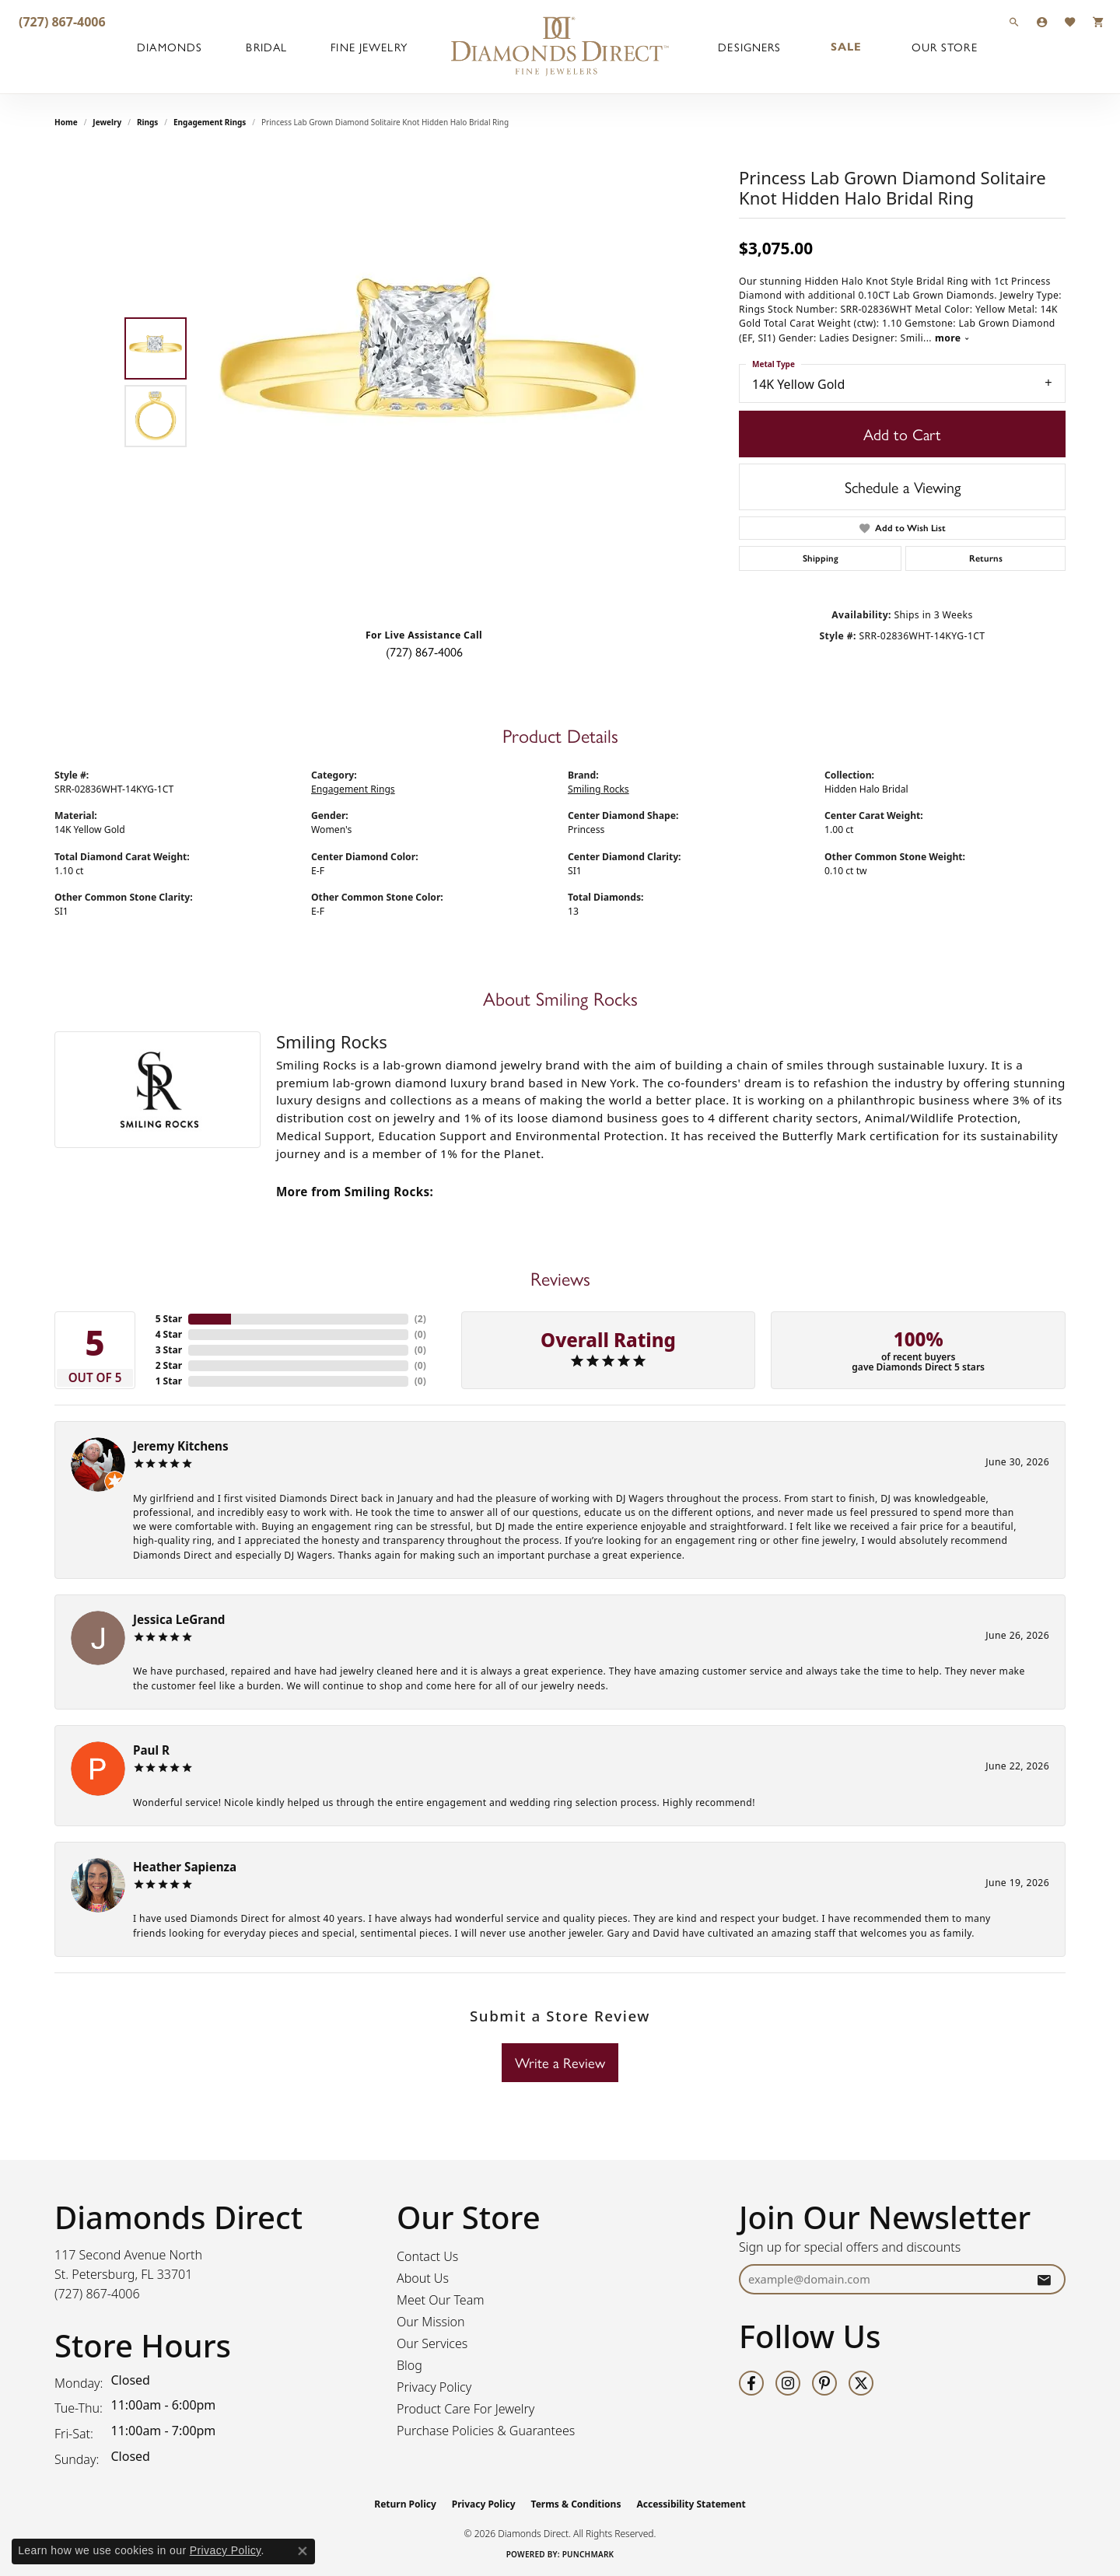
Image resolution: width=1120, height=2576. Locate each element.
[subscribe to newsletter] (1044, 2279)
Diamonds (169, 46)
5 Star (169, 1318)
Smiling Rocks (598, 789)
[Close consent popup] (302, 2551)
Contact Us (427, 2256)
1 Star (169, 1381)
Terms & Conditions (576, 2504)
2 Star (169, 1365)
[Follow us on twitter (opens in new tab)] (861, 2383)
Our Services (432, 2343)
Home (66, 122)
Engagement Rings (209, 122)
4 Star (169, 1334)
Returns (986, 558)
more (952, 338)
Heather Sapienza (184, 1866)
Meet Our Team (441, 2299)
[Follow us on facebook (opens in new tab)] (751, 2383)
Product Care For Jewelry (465, 2408)
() (420, 1318)
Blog (409, 2365)
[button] (1014, 21)
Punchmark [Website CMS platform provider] (588, 2554)
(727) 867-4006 (424, 651)
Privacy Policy (434, 2387)
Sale (846, 47)
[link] (61, 21)
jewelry (107, 122)
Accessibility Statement (690, 2504)
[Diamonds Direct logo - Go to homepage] (560, 46)
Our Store (945, 46)
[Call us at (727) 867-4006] (97, 2293)
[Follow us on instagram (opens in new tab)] (787, 2383)
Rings (147, 122)
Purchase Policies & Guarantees (486, 2430)
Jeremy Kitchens (181, 1446)
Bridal (266, 46)
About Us (423, 2278)
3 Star (169, 1349)
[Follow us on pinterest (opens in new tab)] (824, 2383)
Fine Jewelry (369, 46)
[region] (427, 382)
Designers (749, 46)
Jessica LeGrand (179, 1619)
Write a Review (560, 2062)
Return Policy (405, 2504)
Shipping (820, 558)
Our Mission (431, 2321)
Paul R (151, 1750)
